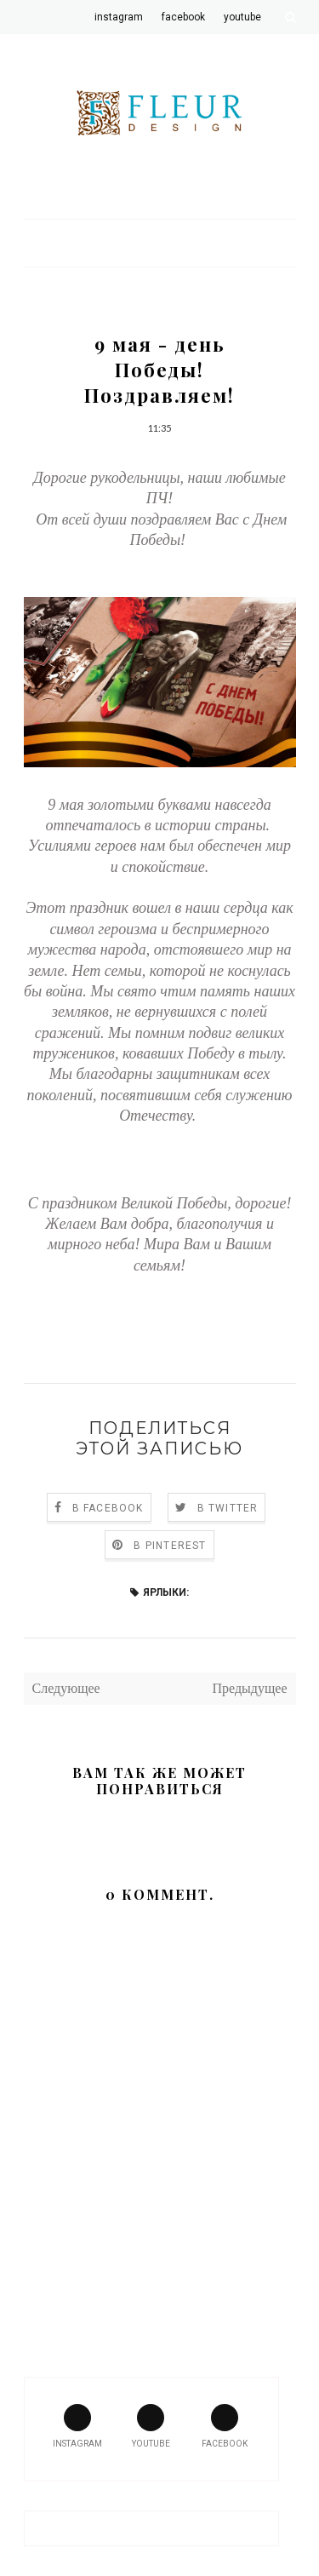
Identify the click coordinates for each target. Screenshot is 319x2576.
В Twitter (228, 1508)
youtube (151, 2426)
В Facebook (108, 1508)
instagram (77, 2426)
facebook (225, 2426)
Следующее (66, 1688)
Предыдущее (250, 1688)
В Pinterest (170, 1546)
